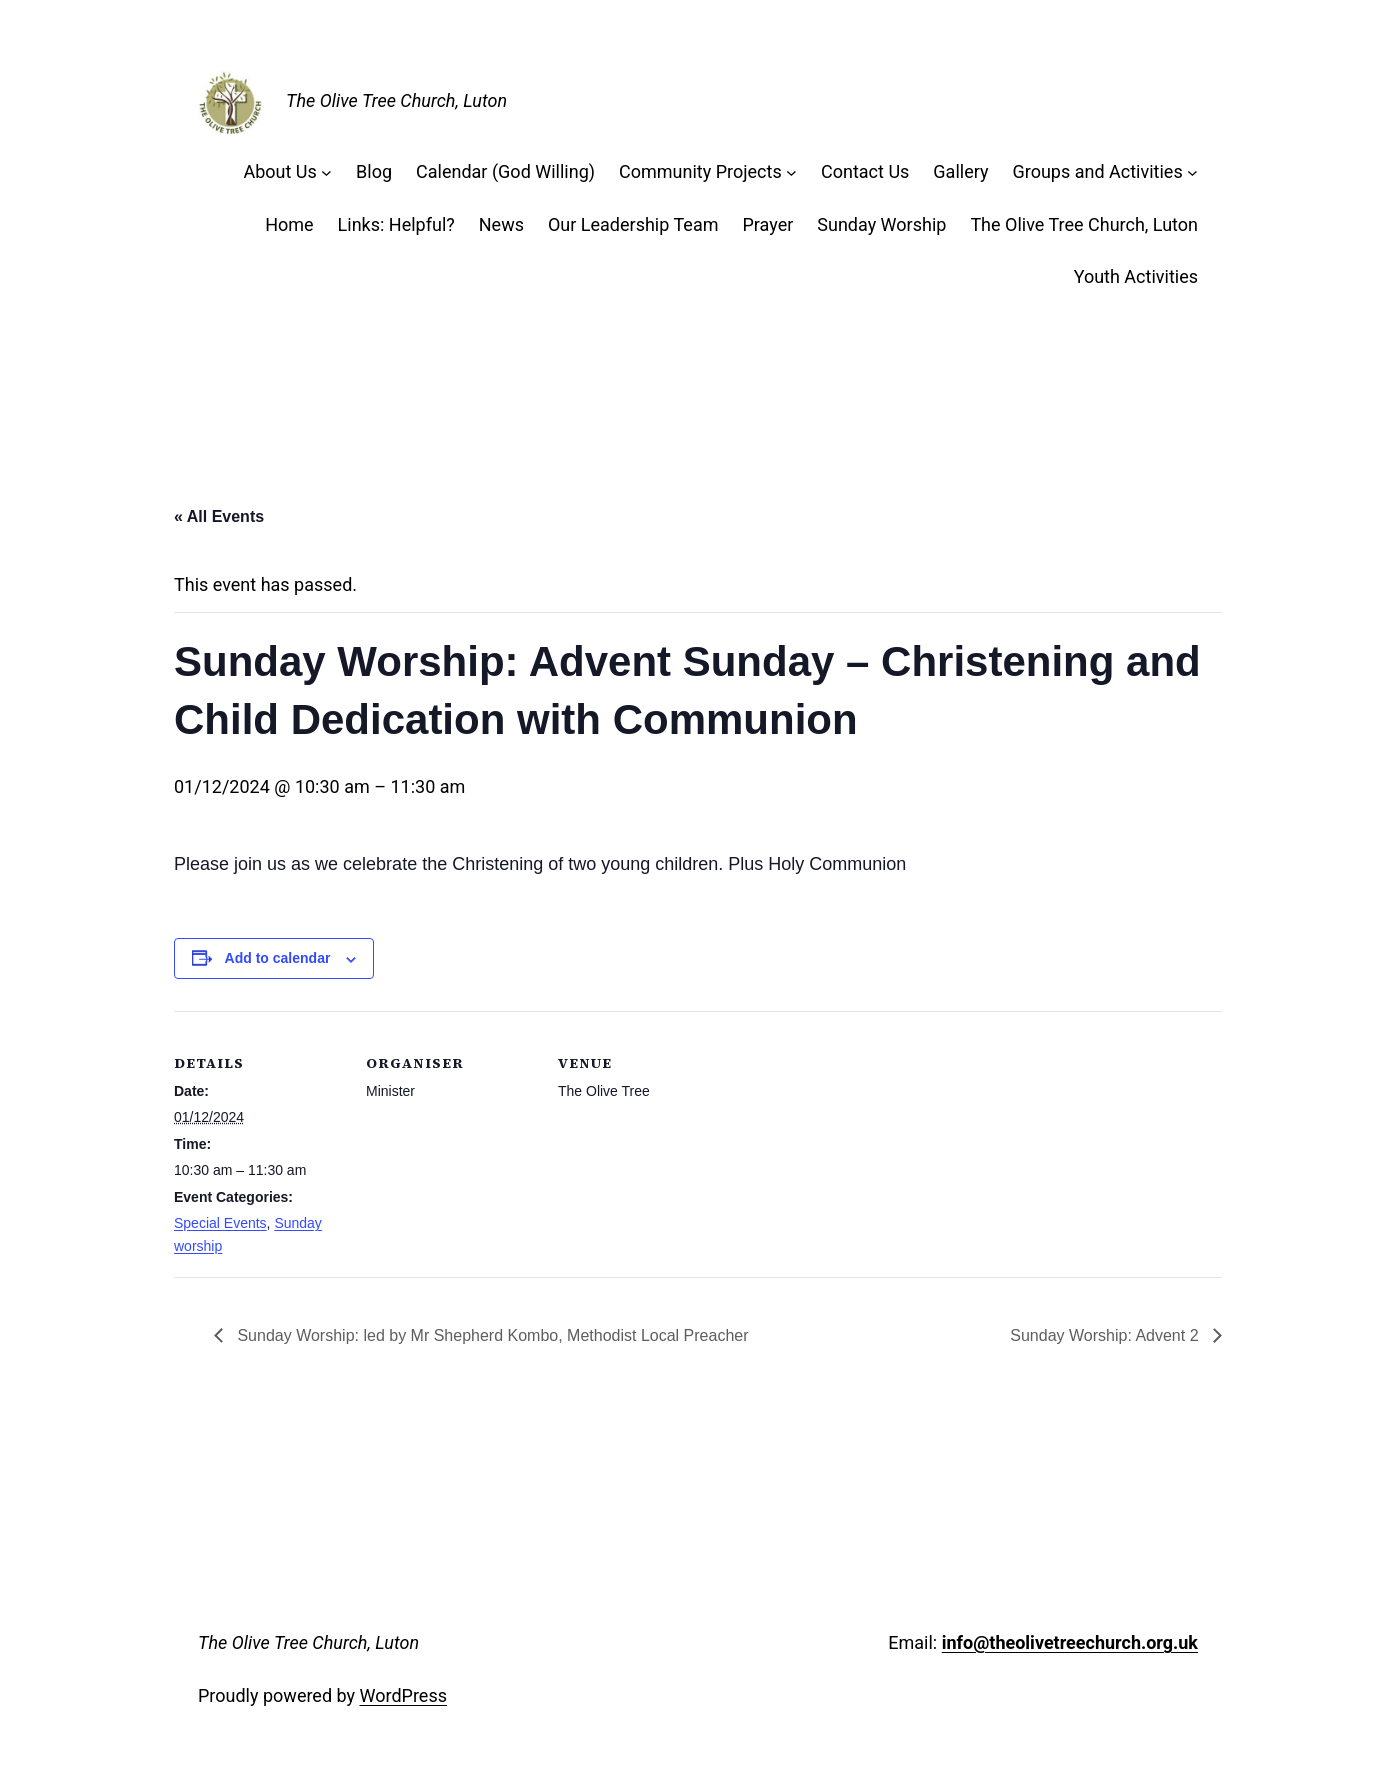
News (501, 224)
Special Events (220, 1223)
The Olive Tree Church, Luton (396, 100)
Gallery (960, 171)
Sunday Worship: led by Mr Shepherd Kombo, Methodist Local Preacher (491, 1335)
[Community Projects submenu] (791, 172)
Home (289, 224)
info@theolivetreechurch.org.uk (1070, 1642)
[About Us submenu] (326, 172)
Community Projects (700, 171)
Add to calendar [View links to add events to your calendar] (278, 958)
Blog (374, 171)
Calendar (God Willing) (505, 171)
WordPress (403, 1695)
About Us (279, 171)
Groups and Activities (1097, 171)
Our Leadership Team (633, 224)
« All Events (219, 516)
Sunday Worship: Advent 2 (1106, 1335)
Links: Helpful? (396, 224)
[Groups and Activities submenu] (1192, 172)
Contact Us (865, 171)
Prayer (767, 224)
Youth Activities (1136, 276)
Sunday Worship (881, 224)
